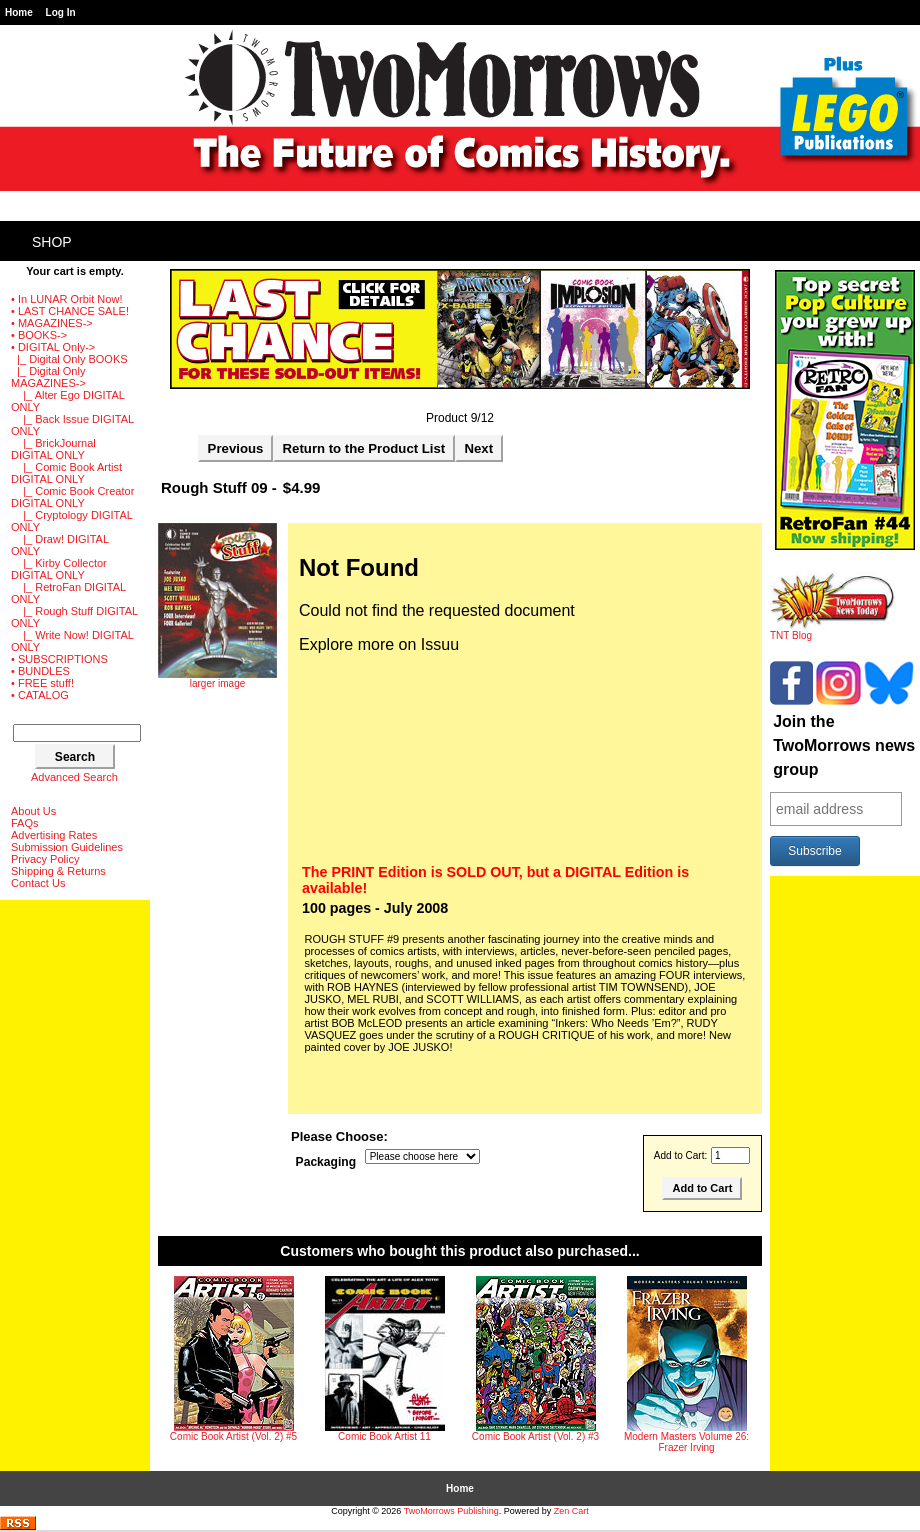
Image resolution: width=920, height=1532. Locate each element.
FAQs (25, 823)
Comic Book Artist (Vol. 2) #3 (535, 1436)
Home (19, 12)
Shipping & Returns (58, 871)
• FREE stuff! (42, 683)
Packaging (326, 1162)
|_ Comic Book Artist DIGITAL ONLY (66, 473)
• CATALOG (40, 695)
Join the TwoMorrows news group (844, 745)
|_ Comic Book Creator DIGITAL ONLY (72, 497)
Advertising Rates (54, 835)
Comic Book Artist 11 (384, 1436)
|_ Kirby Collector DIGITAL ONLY (59, 569)
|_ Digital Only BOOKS (69, 359)
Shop (52, 242)
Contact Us (38, 883)
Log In (61, 12)
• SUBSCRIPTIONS (59, 659)
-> (53, 347)
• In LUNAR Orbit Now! (66, 299)
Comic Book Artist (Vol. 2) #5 (233, 1436)
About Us (33, 811)
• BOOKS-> (39, 335)
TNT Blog (832, 631)
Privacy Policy (45, 859)
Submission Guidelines (67, 847)
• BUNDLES (40, 671)
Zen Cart (571, 1511)
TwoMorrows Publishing (451, 1511)
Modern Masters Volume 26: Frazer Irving (686, 1442)
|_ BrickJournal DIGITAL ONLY (53, 449)
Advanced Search (74, 777)
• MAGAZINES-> (52, 323)
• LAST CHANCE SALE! (70, 311)
